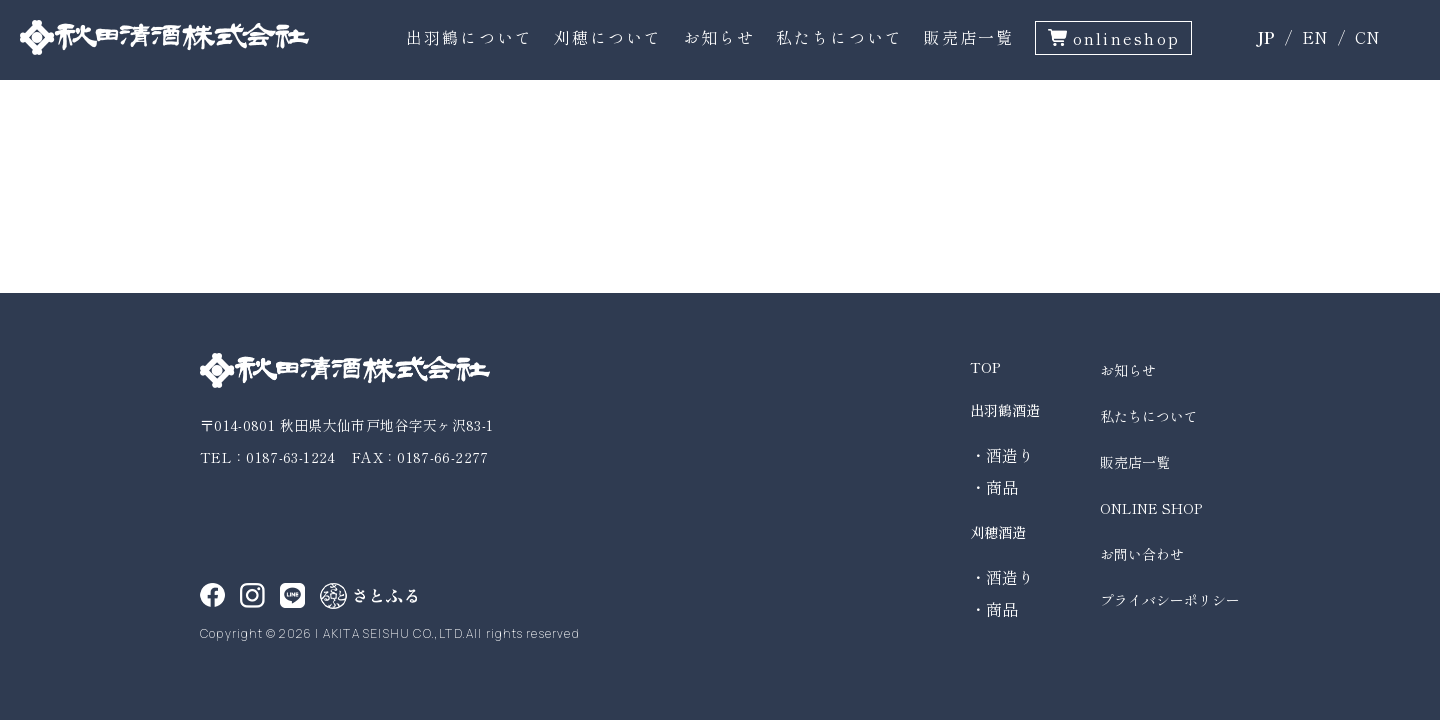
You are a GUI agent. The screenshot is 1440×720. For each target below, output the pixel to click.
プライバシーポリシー (1170, 600)
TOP (985, 367)
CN (1367, 37)
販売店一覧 (968, 37)
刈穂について (607, 37)
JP (1265, 37)
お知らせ (719, 37)
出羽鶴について (470, 37)
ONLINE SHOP (1151, 508)
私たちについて (840, 37)
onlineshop (1126, 38)
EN (1315, 37)
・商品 (994, 487)
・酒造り (1002, 455)
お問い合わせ (1142, 554)
